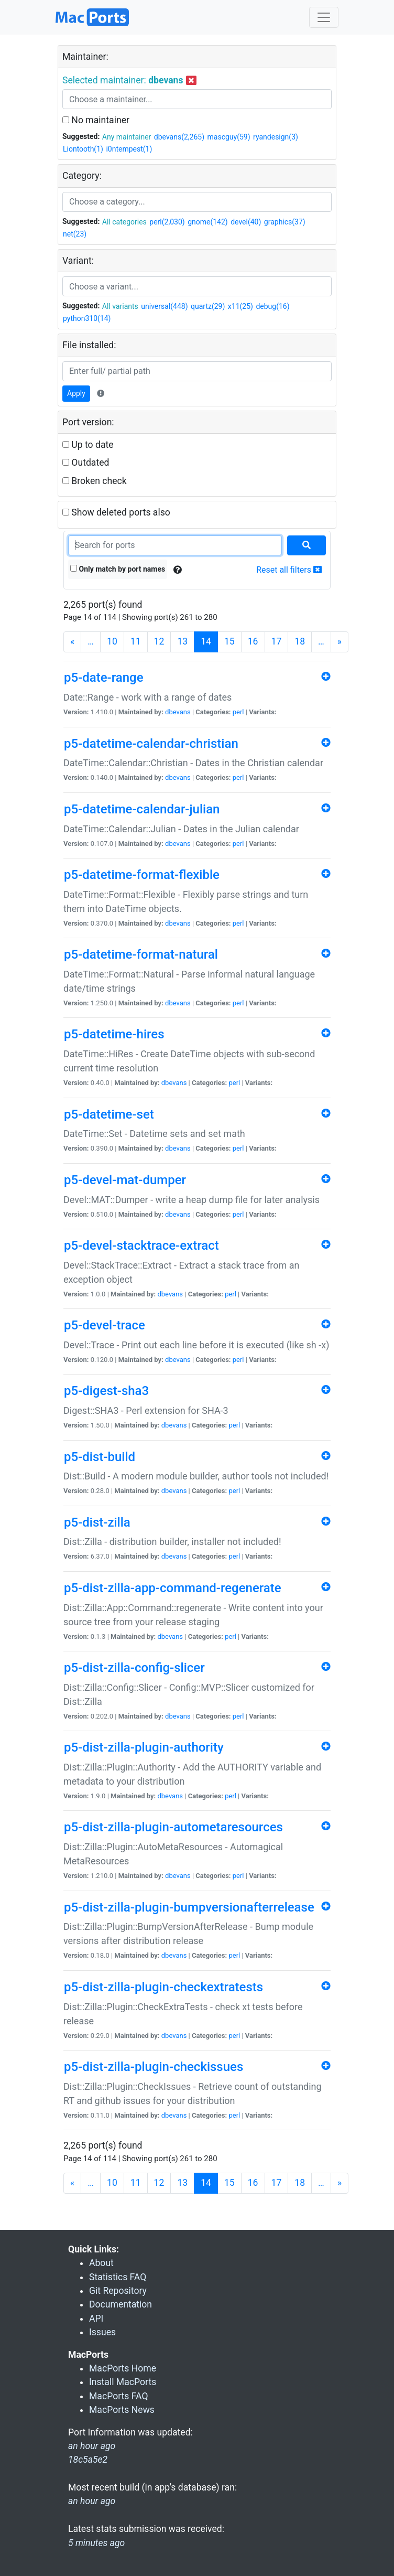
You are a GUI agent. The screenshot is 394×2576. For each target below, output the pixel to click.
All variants (120, 306)
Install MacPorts (122, 2382)
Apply (76, 393)
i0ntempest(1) (129, 149)
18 (299, 641)
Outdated (85, 462)
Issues (102, 2332)
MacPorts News (122, 2410)
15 (229, 641)
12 (159, 641)
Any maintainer (126, 137)
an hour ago (91, 2501)
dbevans (178, 712)
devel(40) (246, 222)
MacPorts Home (122, 2368)
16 (253, 641)
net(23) (74, 234)
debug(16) (272, 306)
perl (238, 712)
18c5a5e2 (87, 2459)
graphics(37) (284, 222)
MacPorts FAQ (118, 2396)
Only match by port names (117, 569)
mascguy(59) (228, 137)
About (101, 2263)
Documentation (120, 2304)
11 (135, 641)
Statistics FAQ (117, 2277)
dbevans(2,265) (179, 137)
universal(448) (164, 306)
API (96, 2318)
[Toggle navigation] (323, 17)
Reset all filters (289, 570)
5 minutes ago (96, 2543)
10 (112, 641)
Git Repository (118, 2290)
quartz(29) (208, 306)
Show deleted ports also (116, 512)
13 (182, 641)
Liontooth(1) (83, 149)
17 (276, 641)
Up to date (88, 444)
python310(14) (87, 318)
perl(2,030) (166, 222)
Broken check (94, 481)
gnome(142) (208, 222)
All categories (124, 222)
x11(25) (240, 306)
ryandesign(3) (275, 137)
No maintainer (95, 120)
